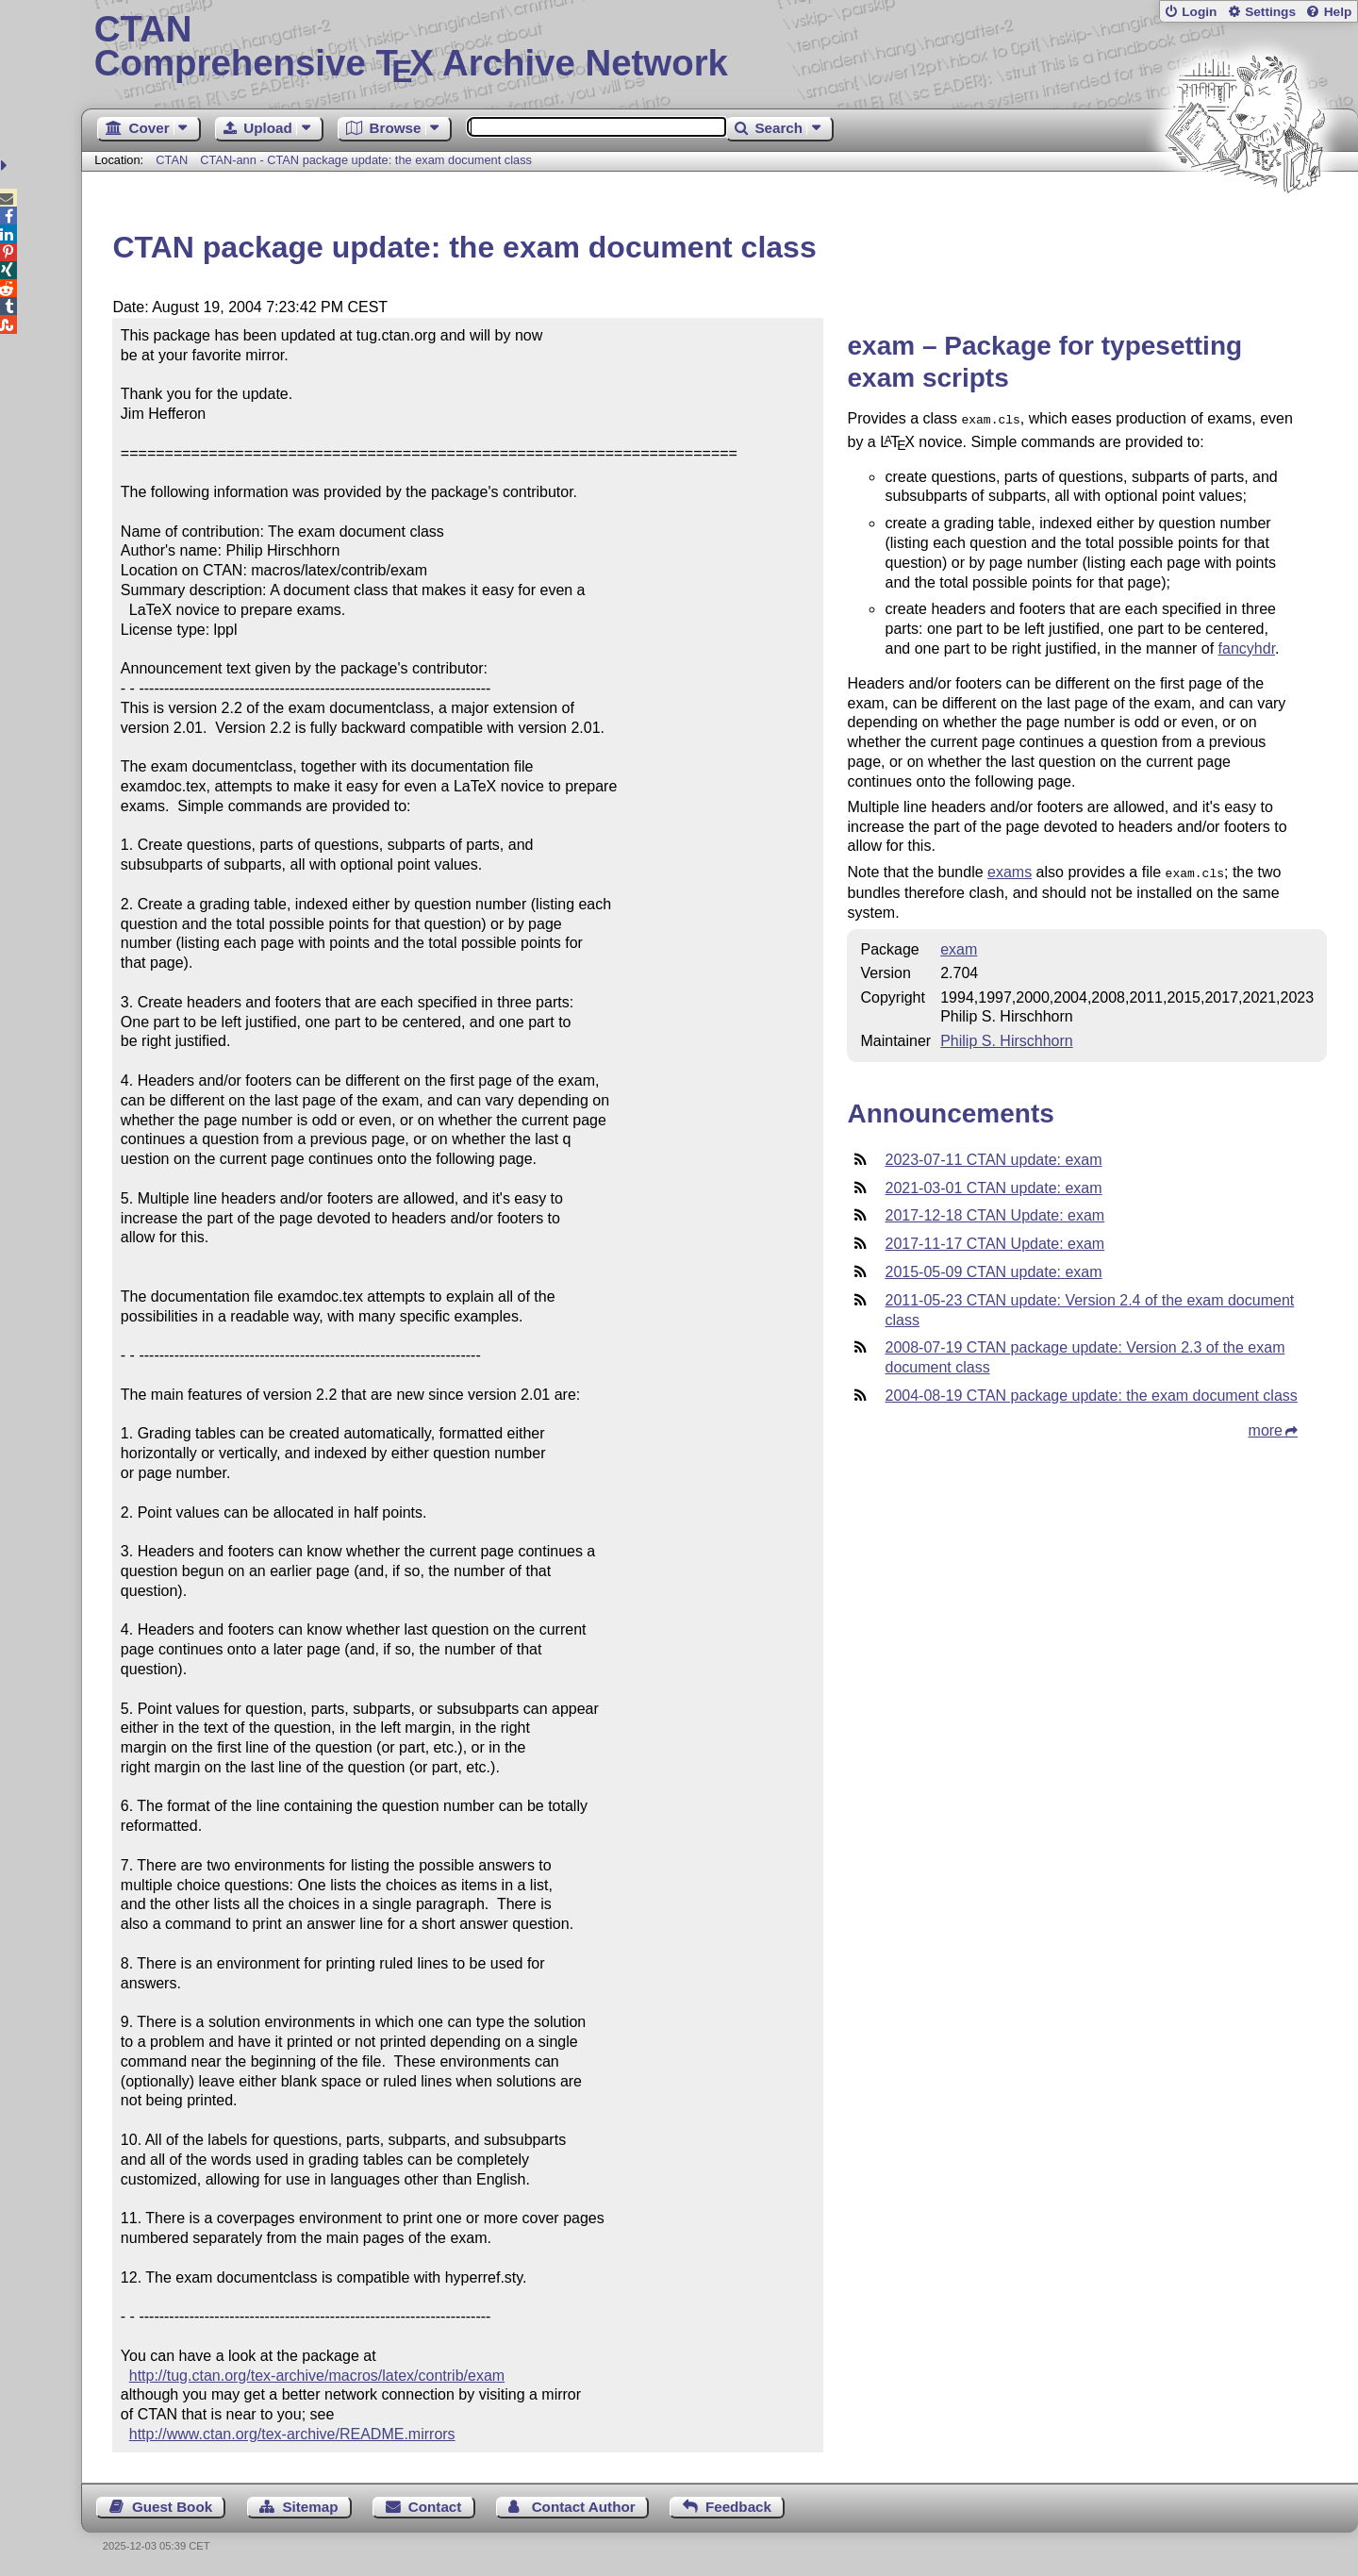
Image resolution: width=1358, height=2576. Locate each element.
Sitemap (310, 2507)
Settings (1270, 12)
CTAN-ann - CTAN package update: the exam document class (366, 160)
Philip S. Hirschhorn (1006, 1037)
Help (1338, 12)
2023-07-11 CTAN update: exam (993, 1156)
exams (1009, 870)
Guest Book (172, 2507)
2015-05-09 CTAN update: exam (993, 1268)
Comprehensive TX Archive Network (720, 47)
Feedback (738, 2507)
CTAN (172, 160)
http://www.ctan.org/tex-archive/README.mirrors (292, 2434)
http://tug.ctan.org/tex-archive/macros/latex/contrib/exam (317, 2376)
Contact (435, 2507)
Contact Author (584, 2507)
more (1266, 1427)
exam (958, 946)
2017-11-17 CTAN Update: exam (994, 1240)
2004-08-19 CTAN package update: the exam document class (1091, 1392)
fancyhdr (1246, 647)
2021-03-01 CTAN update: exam (993, 1184)
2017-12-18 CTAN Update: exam (994, 1212)
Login (1199, 12)
